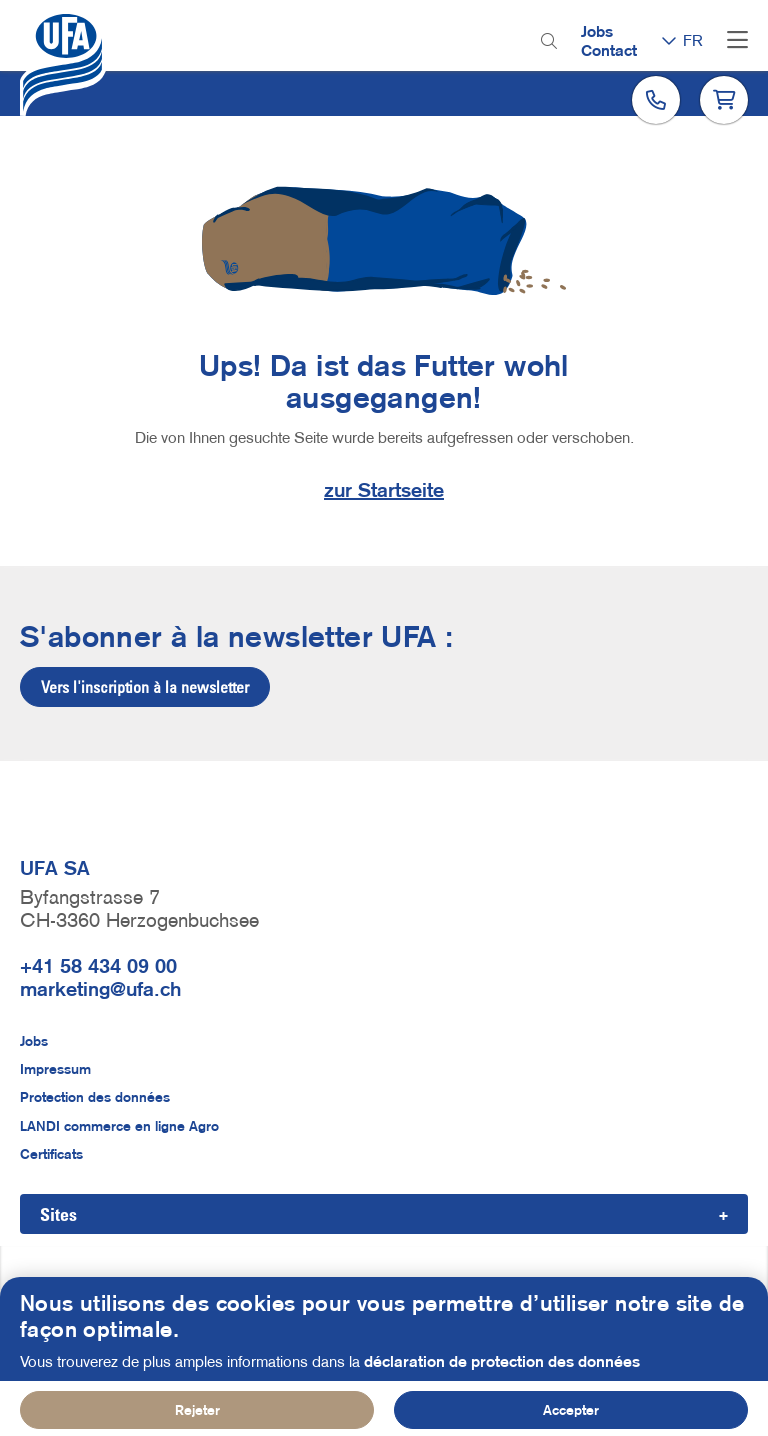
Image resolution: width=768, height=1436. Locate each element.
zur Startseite (384, 490)
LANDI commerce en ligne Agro (119, 1126)
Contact (609, 50)
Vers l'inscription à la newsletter (145, 687)
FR (693, 40)
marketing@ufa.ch (100, 989)
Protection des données (95, 1097)
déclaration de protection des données (502, 1375)
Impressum (55, 1069)
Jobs (597, 31)
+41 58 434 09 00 (98, 966)
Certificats (51, 1154)
